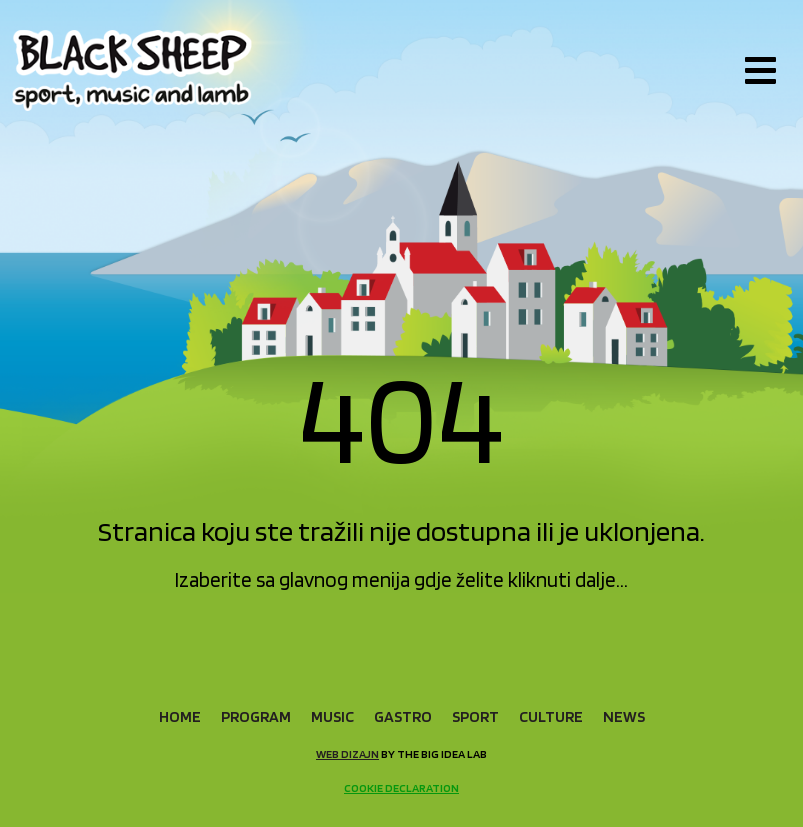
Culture (551, 716)
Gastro (403, 716)
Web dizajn (347, 753)
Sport (475, 716)
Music (332, 716)
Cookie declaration (401, 787)
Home (180, 716)
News (624, 716)
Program (256, 716)
